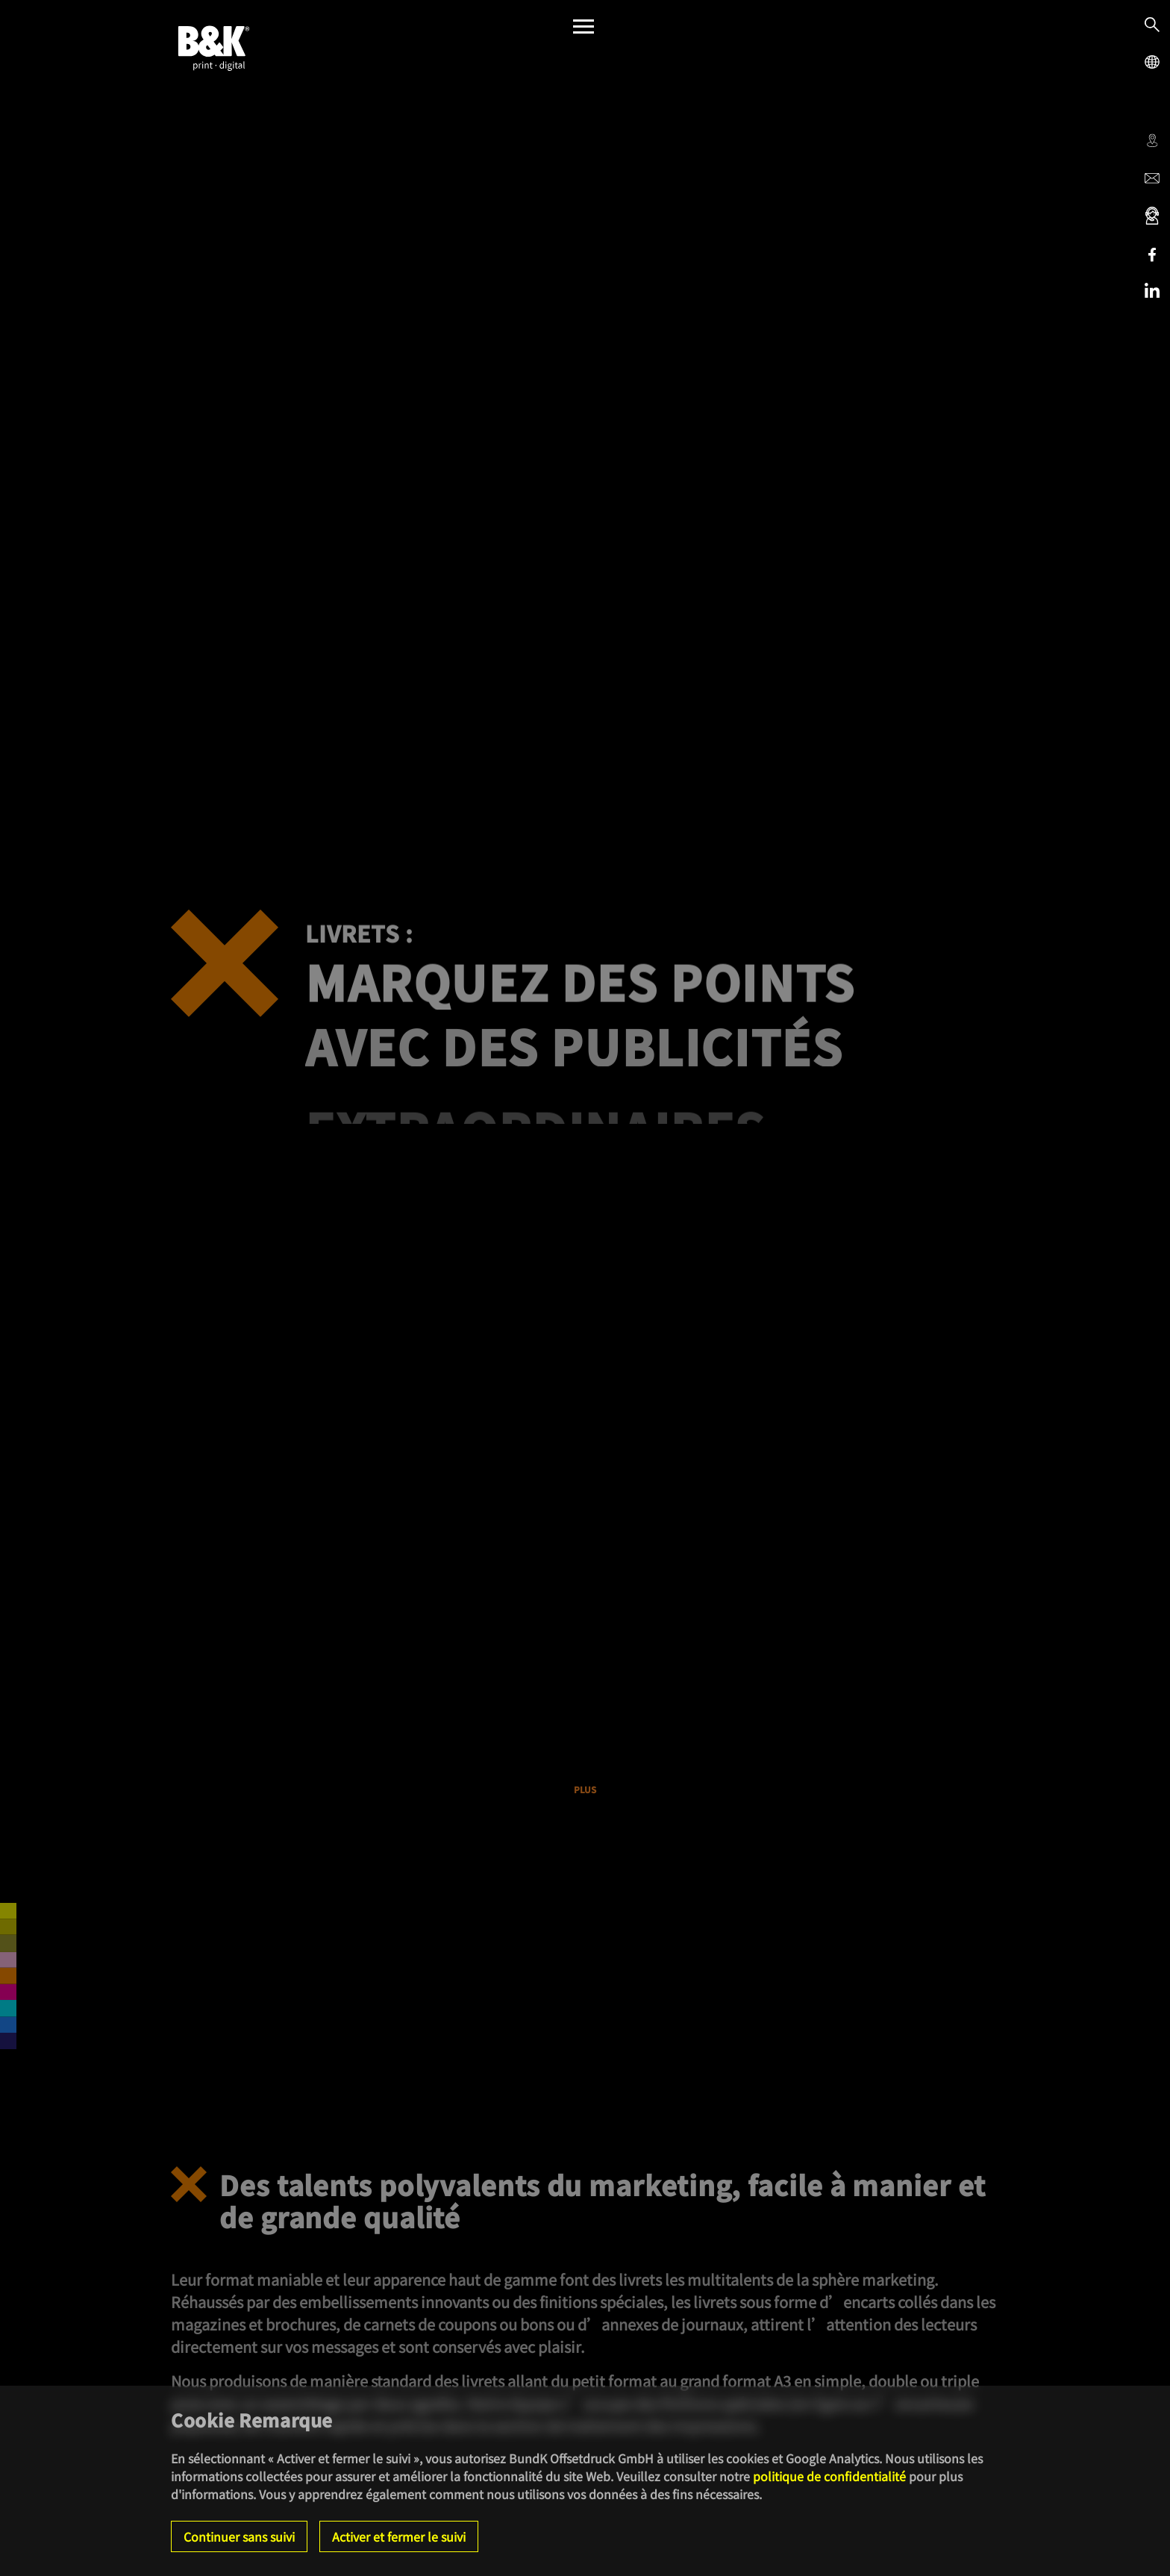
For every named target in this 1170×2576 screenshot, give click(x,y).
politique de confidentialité (829, 2476)
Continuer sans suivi (239, 2536)
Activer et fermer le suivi (399, 2536)
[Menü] (583, 30)
